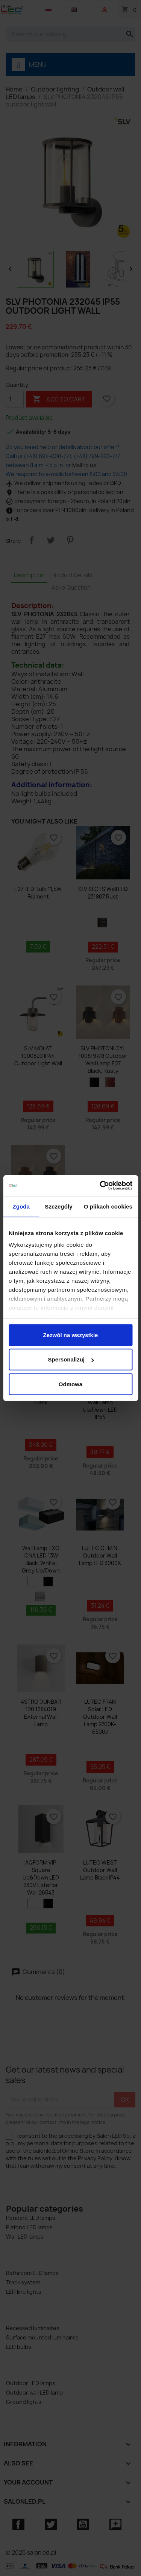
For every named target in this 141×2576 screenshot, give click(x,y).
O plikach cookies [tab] (108, 1206)
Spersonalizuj (71, 1359)
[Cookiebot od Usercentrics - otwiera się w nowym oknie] (100, 1186)
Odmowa (70, 1384)
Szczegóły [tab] (58, 1206)
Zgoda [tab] (21, 1206)
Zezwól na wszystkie (70, 1334)
